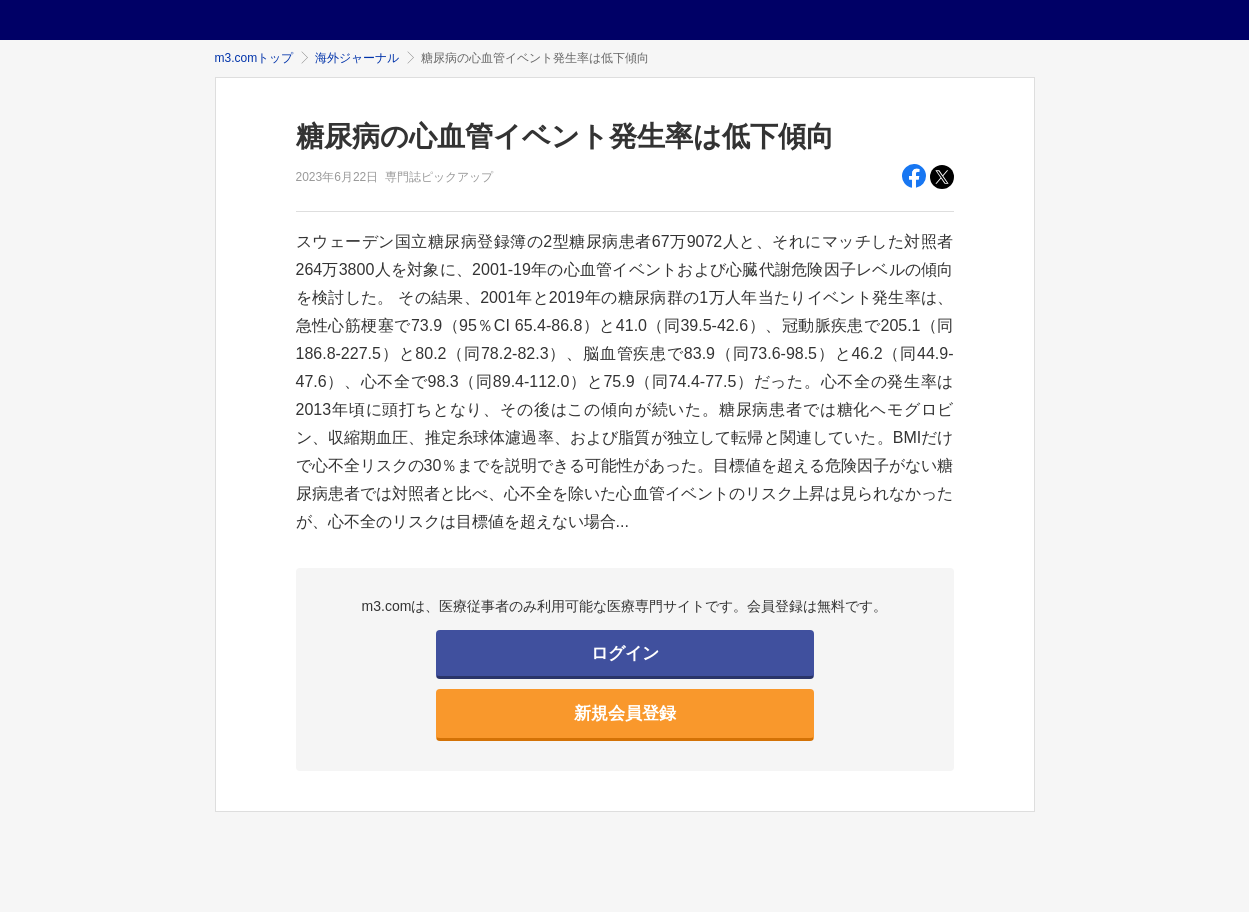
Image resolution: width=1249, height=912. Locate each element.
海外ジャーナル (357, 58)
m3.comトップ (254, 58)
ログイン (625, 653)
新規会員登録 (625, 713)
